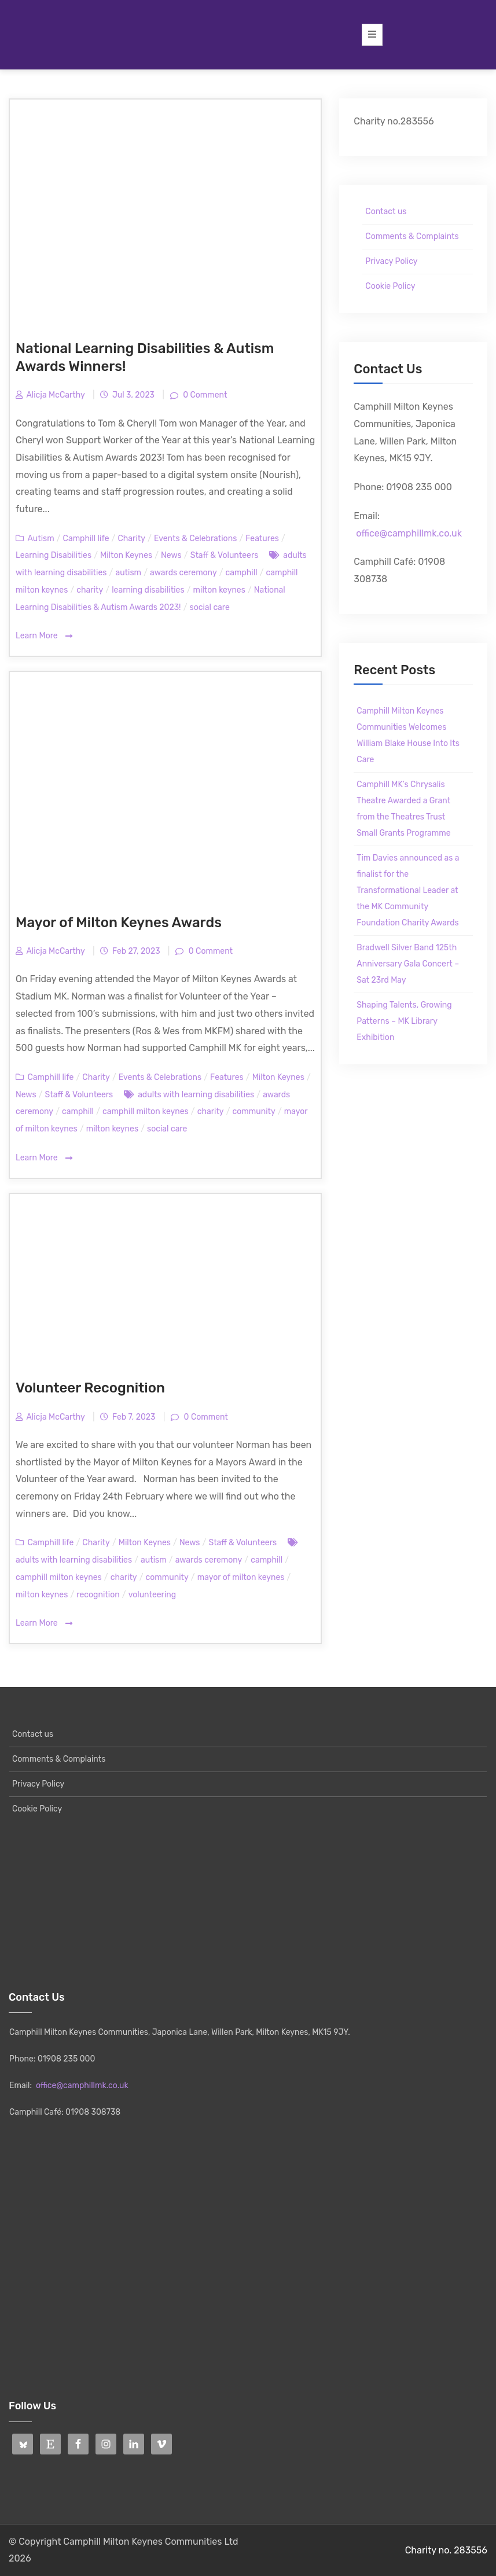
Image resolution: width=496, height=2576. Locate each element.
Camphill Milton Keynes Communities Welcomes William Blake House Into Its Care (408, 735)
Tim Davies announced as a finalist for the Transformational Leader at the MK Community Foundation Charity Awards (408, 890)
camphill (242, 573)
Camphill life (86, 538)
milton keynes (219, 590)
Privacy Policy (391, 261)
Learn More (44, 636)
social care (210, 607)
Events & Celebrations (195, 538)
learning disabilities (148, 590)
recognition (97, 1595)
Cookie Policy (390, 286)
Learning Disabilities (53, 555)
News (171, 555)
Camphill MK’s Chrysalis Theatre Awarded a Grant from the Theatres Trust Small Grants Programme (403, 809)
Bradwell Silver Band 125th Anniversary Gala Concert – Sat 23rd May (408, 964)
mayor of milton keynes (241, 1577)
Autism (40, 538)
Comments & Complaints (411, 236)
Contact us (385, 211)
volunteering (152, 1595)
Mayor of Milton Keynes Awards (119, 922)
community (254, 1111)
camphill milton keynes (145, 1111)
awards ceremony (183, 573)
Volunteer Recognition (90, 1388)
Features (262, 538)
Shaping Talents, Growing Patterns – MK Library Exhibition (404, 1021)
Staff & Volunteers (224, 555)
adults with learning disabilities (196, 1095)
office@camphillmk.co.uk (409, 533)
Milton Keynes (126, 555)
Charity (131, 538)
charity (89, 590)
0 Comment (204, 395)
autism (128, 573)
